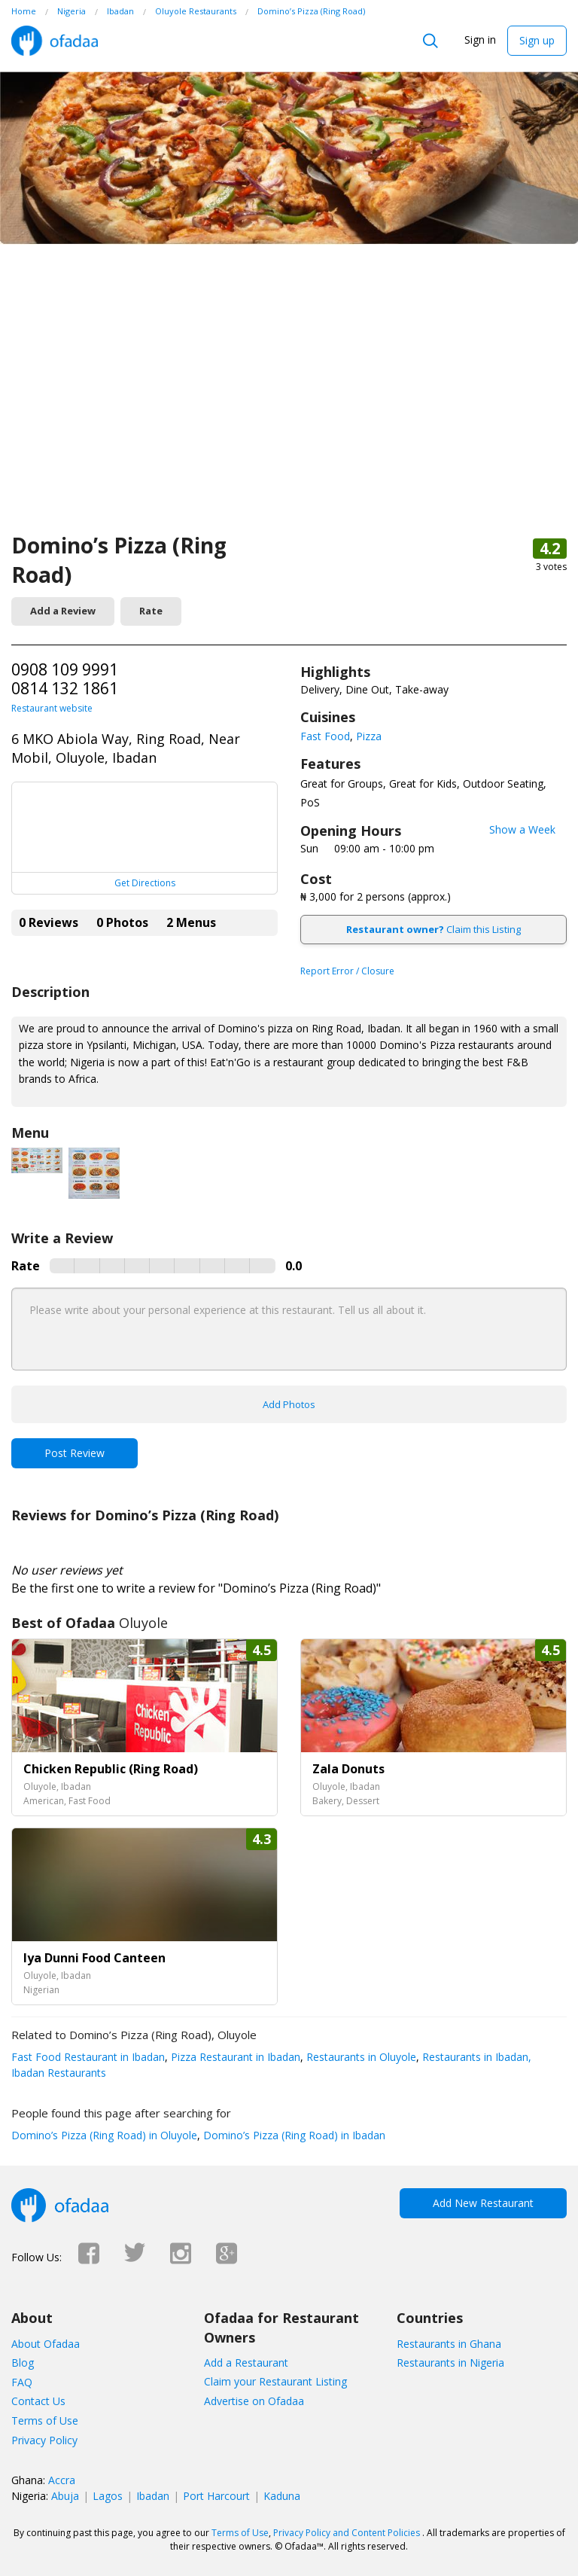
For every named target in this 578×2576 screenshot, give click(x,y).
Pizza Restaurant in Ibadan (234, 2057)
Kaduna (281, 2496)
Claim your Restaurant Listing (275, 2381)
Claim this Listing (433, 929)
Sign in (480, 39)
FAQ (21, 2382)
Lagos (108, 2496)
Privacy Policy (44, 2440)
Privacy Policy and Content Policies (346, 2532)
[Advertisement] (289, 417)
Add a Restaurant (246, 2362)
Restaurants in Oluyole (359, 2057)
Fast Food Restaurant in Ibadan (88, 2057)
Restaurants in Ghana (449, 2344)
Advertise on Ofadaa (254, 2401)
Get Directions (144, 882)
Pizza (369, 736)
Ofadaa (54, 41)
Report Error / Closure (347, 971)
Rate (151, 610)
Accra (61, 2480)
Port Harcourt (216, 2496)
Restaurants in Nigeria (450, 2362)
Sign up (537, 40)
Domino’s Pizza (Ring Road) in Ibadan (292, 2135)
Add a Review (63, 610)
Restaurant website (52, 708)
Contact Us (38, 2401)
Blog (22, 2362)
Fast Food (325, 736)
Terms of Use (44, 2420)
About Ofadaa (45, 2344)
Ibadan (152, 2496)
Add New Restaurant (483, 2203)
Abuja (65, 2496)
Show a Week (522, 829)
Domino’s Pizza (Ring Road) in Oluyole (104, 2135)
